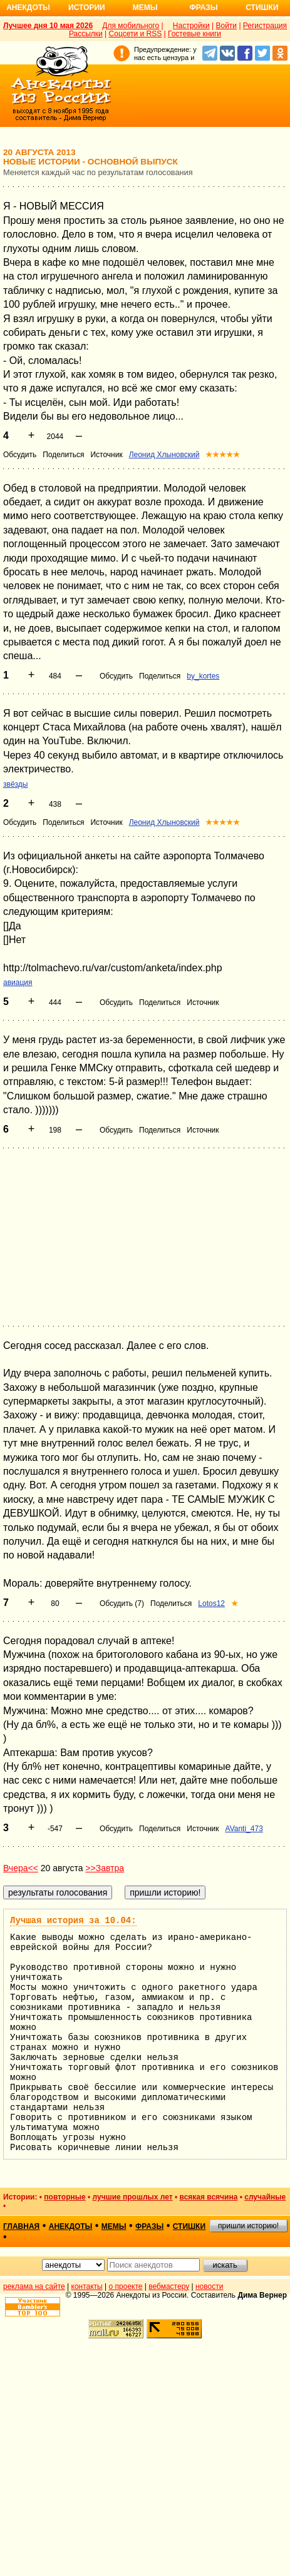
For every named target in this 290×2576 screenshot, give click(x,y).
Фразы (203, 7)
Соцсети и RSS (135, 33)
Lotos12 (211, 1603)
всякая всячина (209, 2197)
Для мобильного (130, 25)
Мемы (145, 7)
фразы (149, 2226)
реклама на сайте (34, 2286)
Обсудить (19, 454)
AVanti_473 (244, 1828)
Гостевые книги (194, 33)
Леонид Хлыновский (164, 454)
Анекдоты (28, 7)
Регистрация (265, 25)
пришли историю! (248, 2225)
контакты (87, 2286)
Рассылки (86, 33)
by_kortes (203, 676)
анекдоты (71, 2226)
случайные (265, 2197)
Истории (86, 7)
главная (21, 2226)
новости (209, 2286)
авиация (18, 982)
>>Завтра (104, 1868)
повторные (64, 2197)
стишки (189, 2226)
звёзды (15, 784)
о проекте (126, 2286)
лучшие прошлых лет (133, 2197)
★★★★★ (222, 454)
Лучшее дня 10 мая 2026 (48, 25)
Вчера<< (20, 1868)
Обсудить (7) (122, 1603)
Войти (226, 25)
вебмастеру (168, 2286)
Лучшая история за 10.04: (73, 1921)
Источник (106, 454)
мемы (114, 2226)
